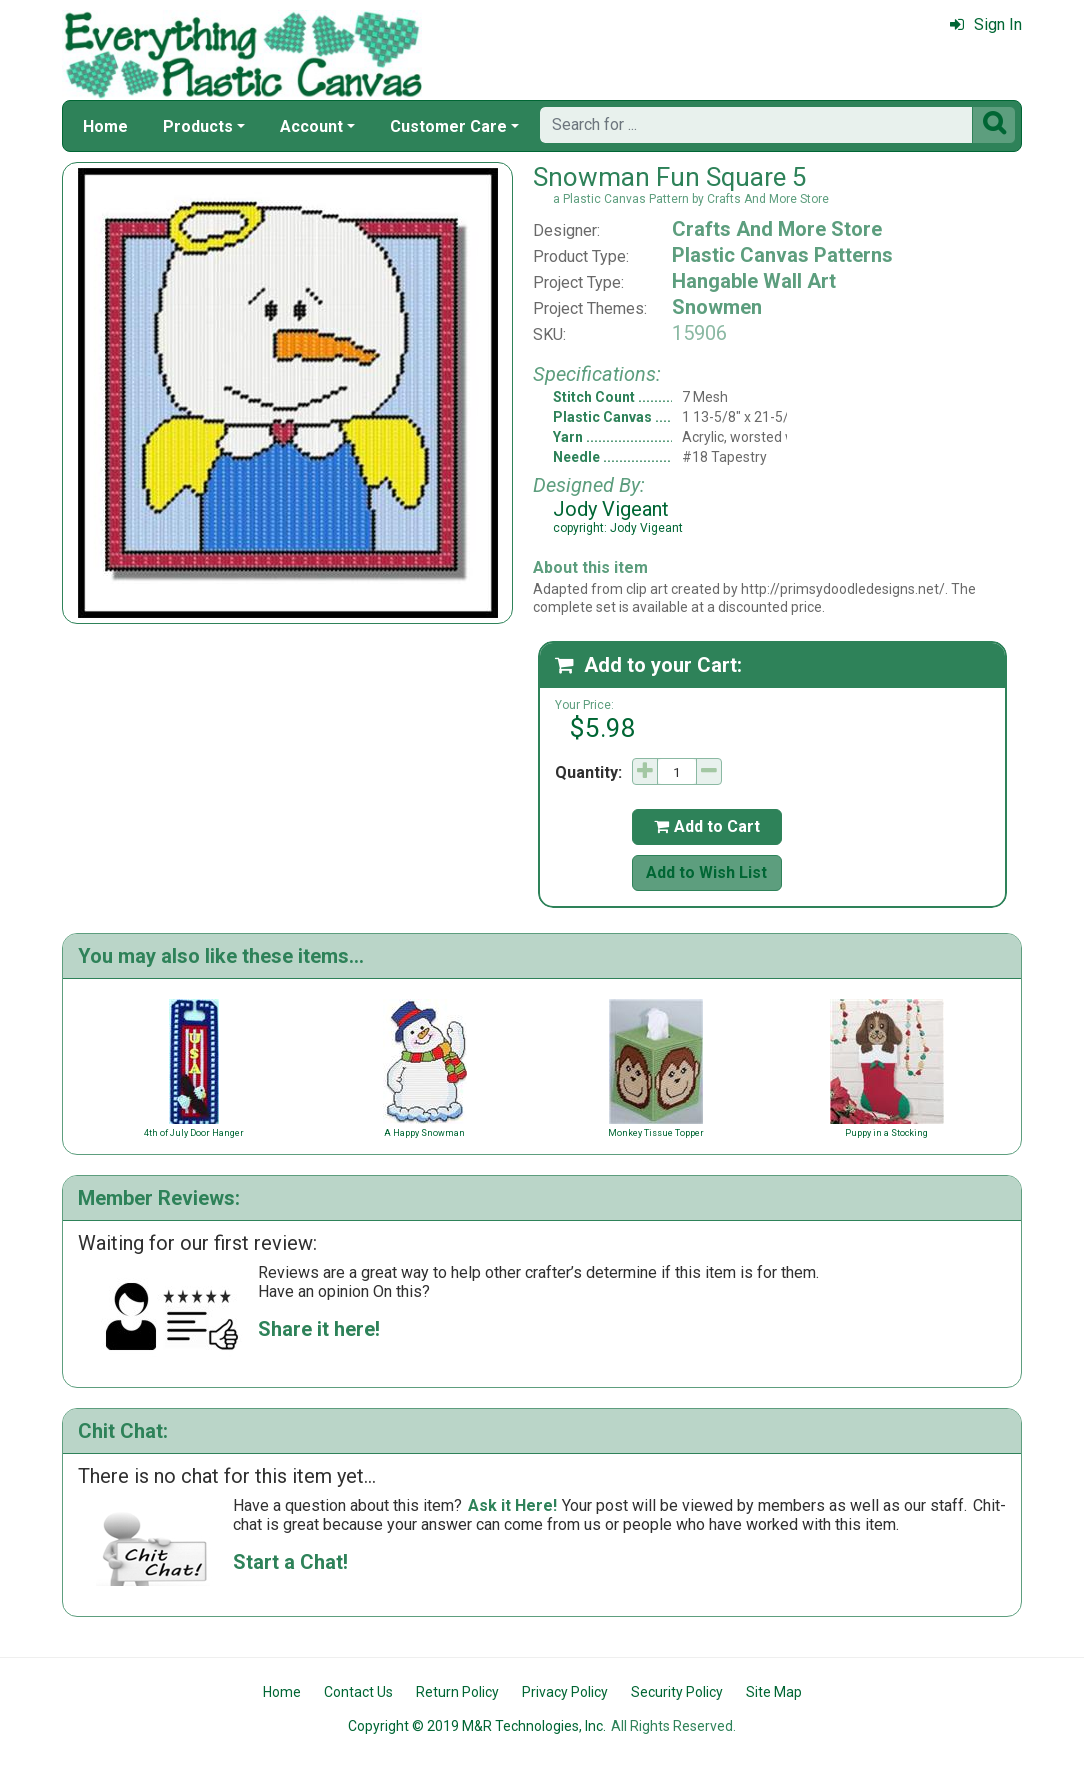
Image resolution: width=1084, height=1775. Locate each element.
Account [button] (311, 126)
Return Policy (457, 1692)
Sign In (986, 24)
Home (105, 126)
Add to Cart (707, 826)
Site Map (774, 1692)
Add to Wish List (706, 872)
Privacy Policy (565, 1692)
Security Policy (677, 1692)
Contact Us (358, 1692)
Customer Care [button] (448, 126)
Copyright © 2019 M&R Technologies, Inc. (477, 1726)
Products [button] (198, 126)
